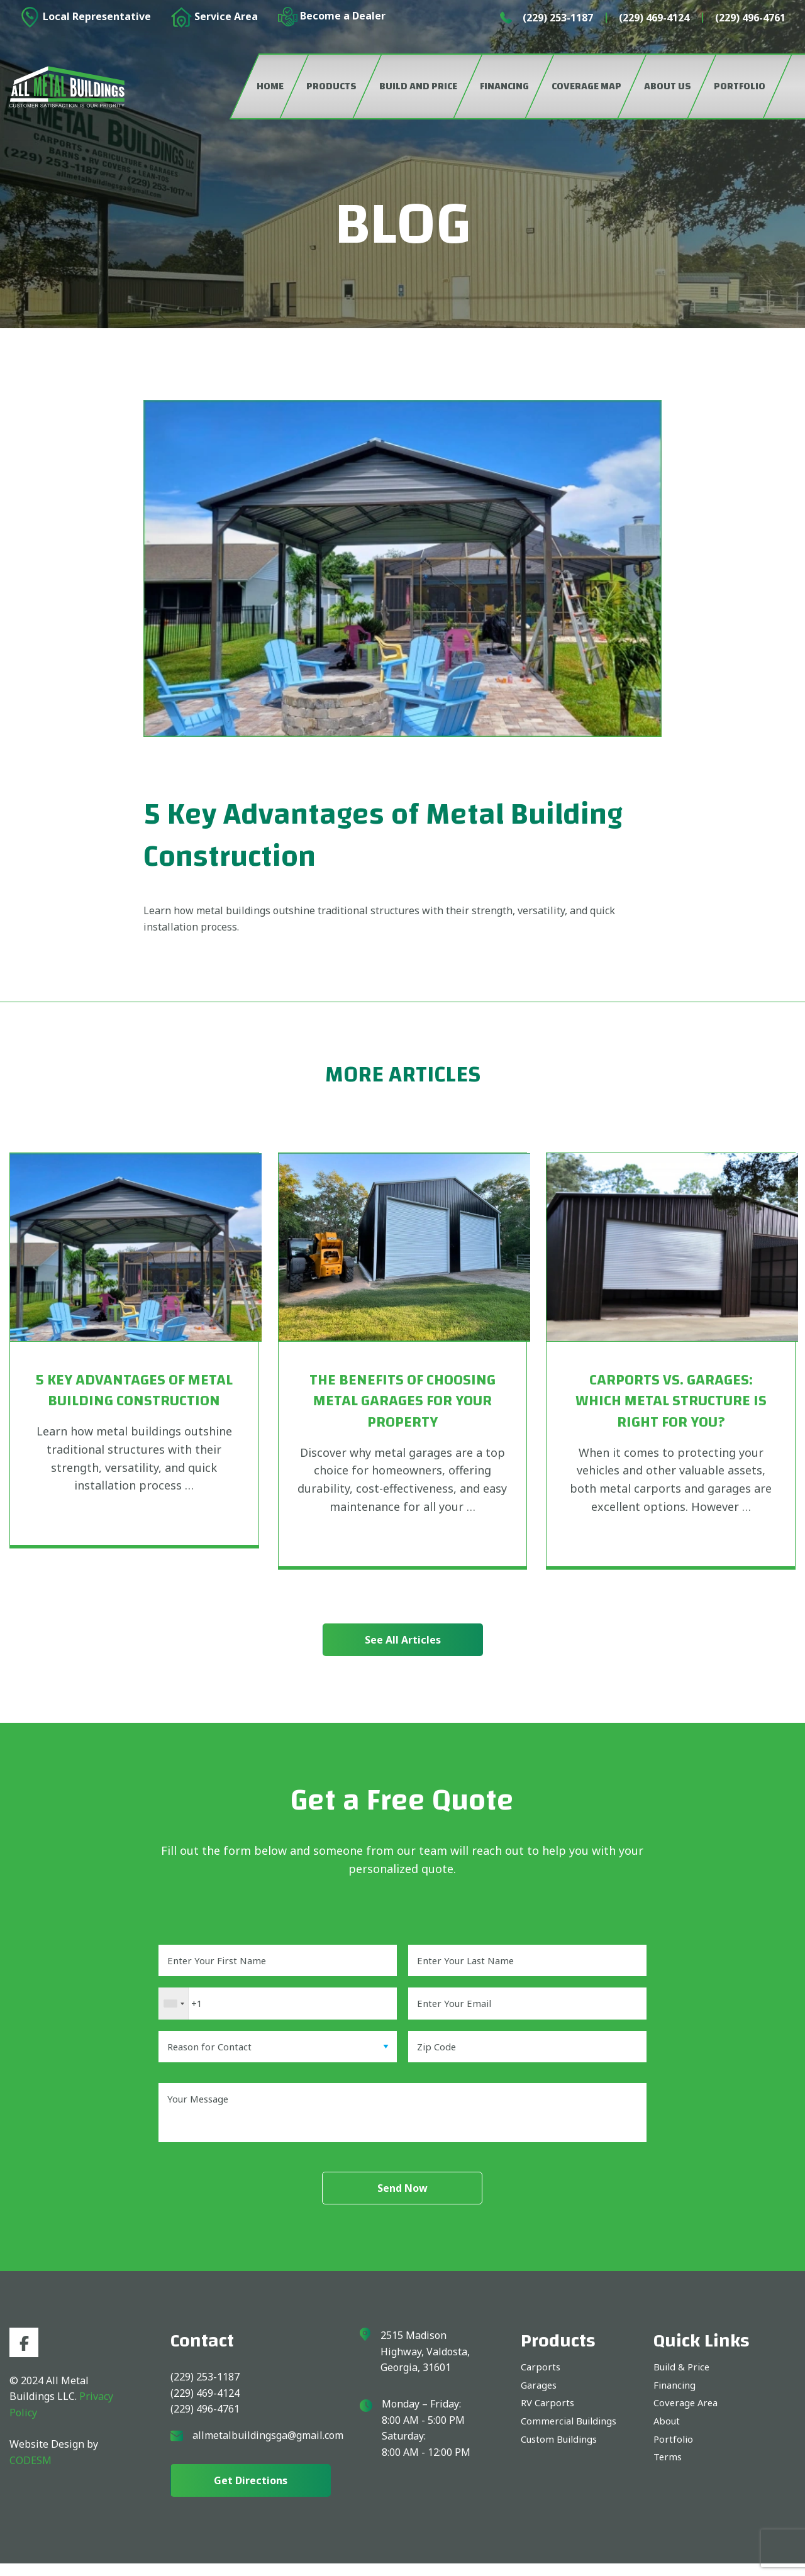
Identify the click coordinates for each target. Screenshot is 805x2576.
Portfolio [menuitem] (739, 86)
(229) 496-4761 (750, 18)
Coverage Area (687, 2418)
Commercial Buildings (573, 2437)
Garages (540, 2399)
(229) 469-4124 (654, 18)
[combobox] (174, 2008)
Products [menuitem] (331, 86)
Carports (541, 2380)
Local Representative (85, 17)
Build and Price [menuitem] (418, 86)
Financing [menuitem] (504, 86)
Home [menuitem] (270, 86)
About (667, 2437)
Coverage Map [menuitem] (586, 86)
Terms (668, 2475)
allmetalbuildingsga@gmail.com (267, 2448)
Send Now (402, 2201)
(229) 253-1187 (558, 18)
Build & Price (683, 2380)
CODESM (30, 2475)
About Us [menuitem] (667, 86)
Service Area (214, 17)
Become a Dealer (332, 16)
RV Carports (549, 2418)
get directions (250, 2493)
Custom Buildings (562, 2456)
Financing (676, 2399)
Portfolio (674, 2456)
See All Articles (403, 1640)
